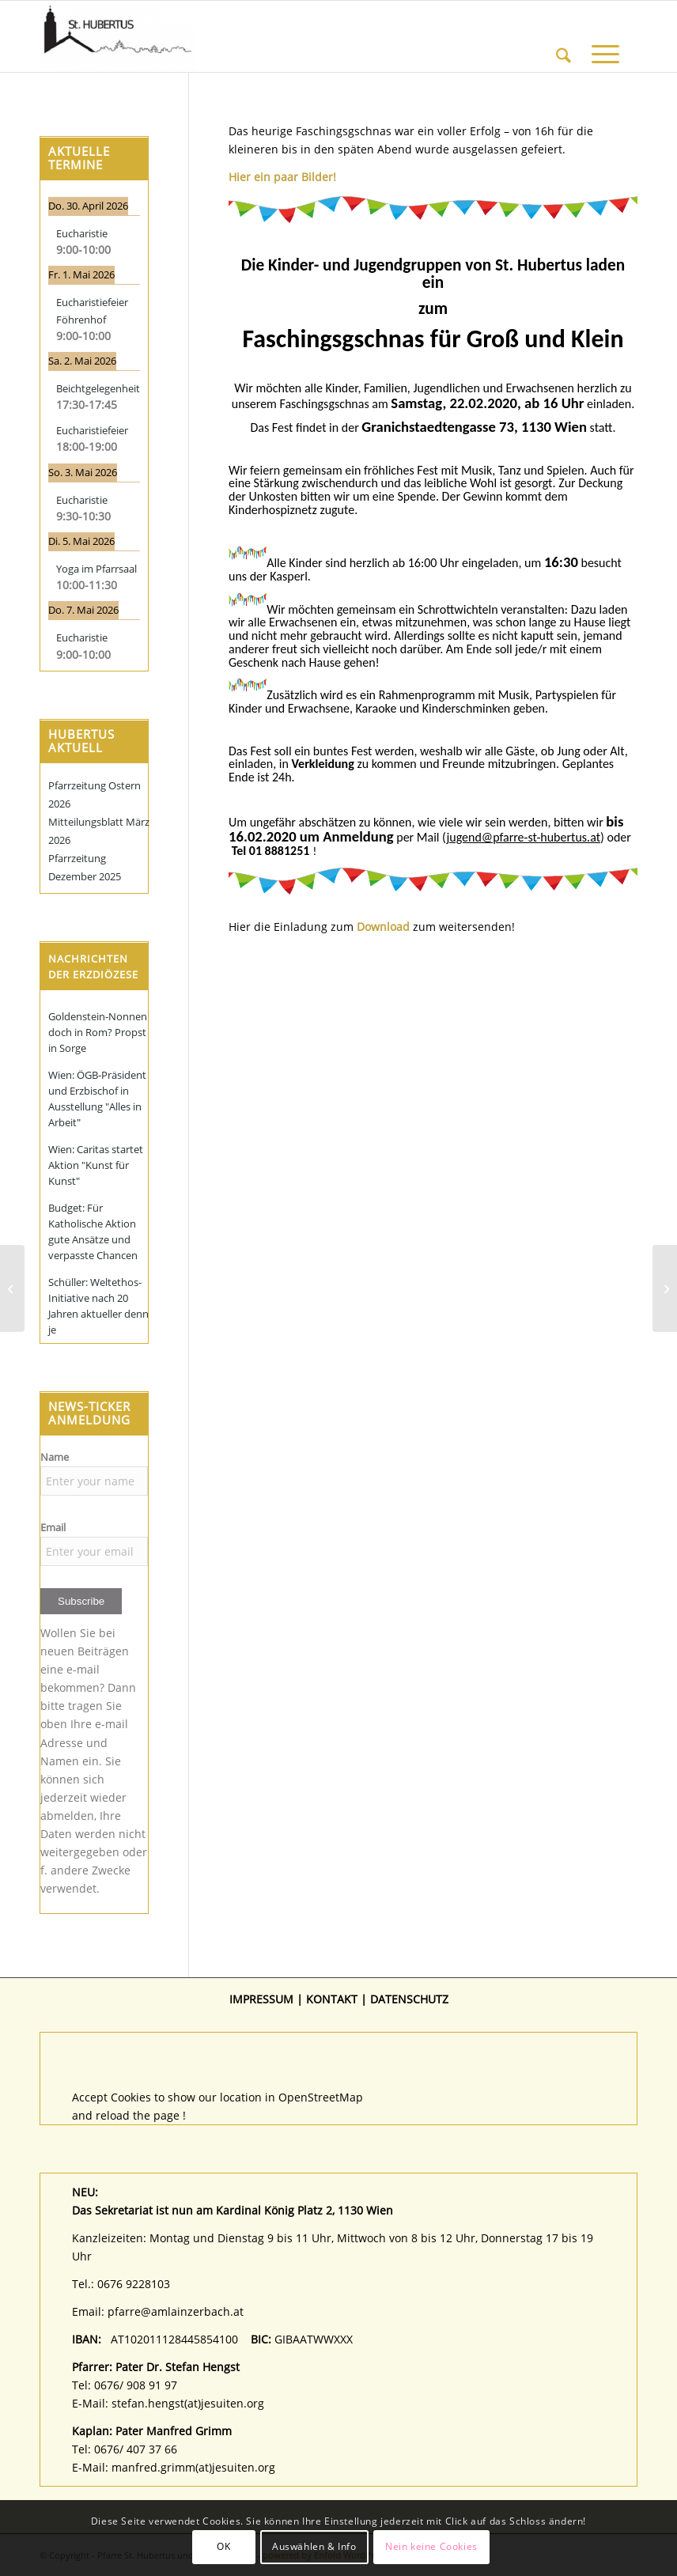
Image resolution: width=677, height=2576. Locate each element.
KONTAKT (331, 1999)
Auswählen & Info (314, 2546)
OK (223, 2546)
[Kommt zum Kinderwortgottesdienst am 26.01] (12, 1288)
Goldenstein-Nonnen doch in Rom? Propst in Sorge (97, 1032)
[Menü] (605, 36)
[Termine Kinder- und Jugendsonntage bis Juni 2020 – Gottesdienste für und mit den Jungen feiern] (664, 1288)
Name (54, 1457)
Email (53, 1527)
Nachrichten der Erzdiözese (93, 966)
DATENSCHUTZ (409, 1999)
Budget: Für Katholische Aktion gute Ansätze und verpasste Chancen (93, 1231)
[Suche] (563, 36)
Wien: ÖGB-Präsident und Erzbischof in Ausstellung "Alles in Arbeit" (97, 1098)
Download (383, 926)
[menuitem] (563, 36)
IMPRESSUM (261, 1999)
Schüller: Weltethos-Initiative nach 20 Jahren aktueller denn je (98, 1306)
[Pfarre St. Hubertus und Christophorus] (117, 36)
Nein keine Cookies (431, 2546)
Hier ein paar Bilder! (282, 176)
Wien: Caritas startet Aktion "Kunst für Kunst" (95, 1165)
